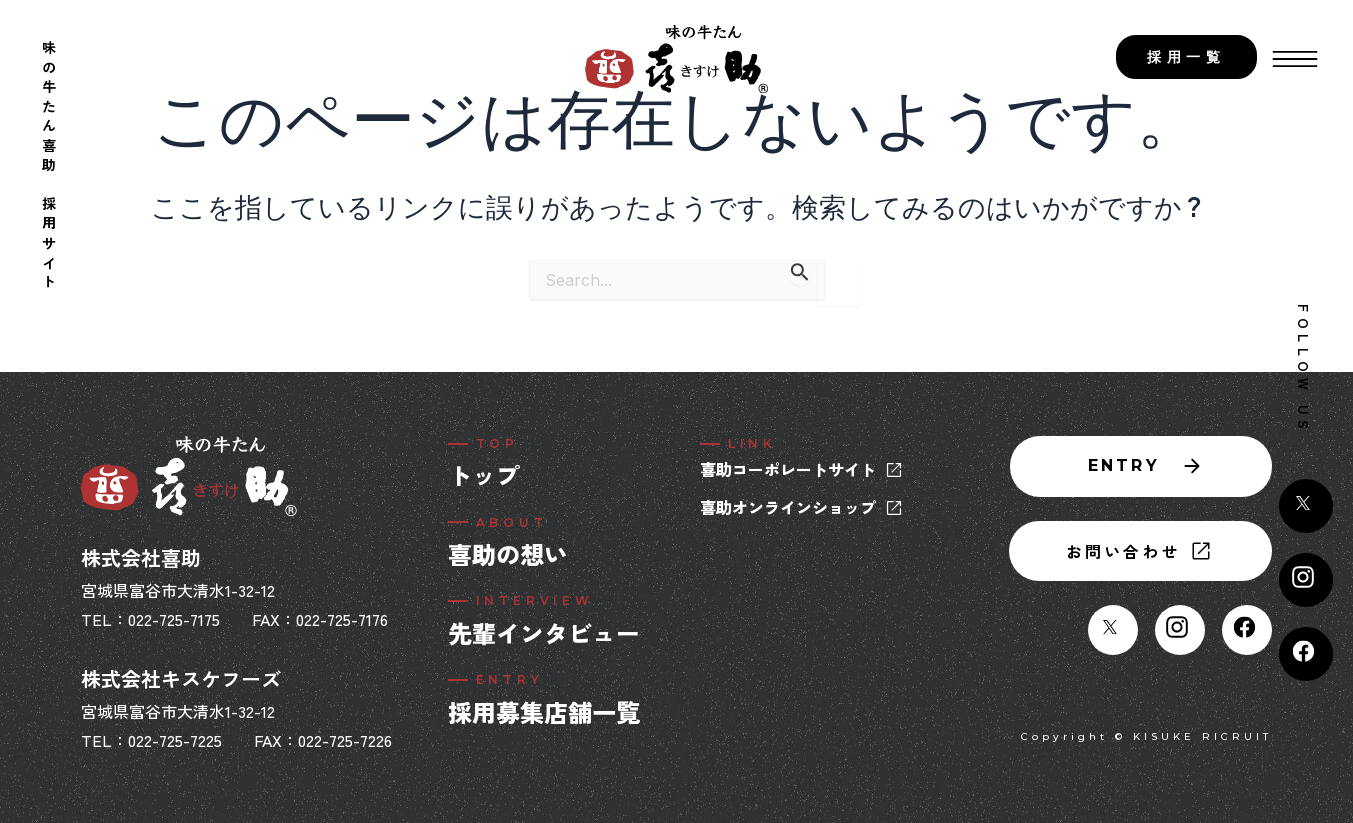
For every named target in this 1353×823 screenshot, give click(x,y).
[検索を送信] (800, 273)
